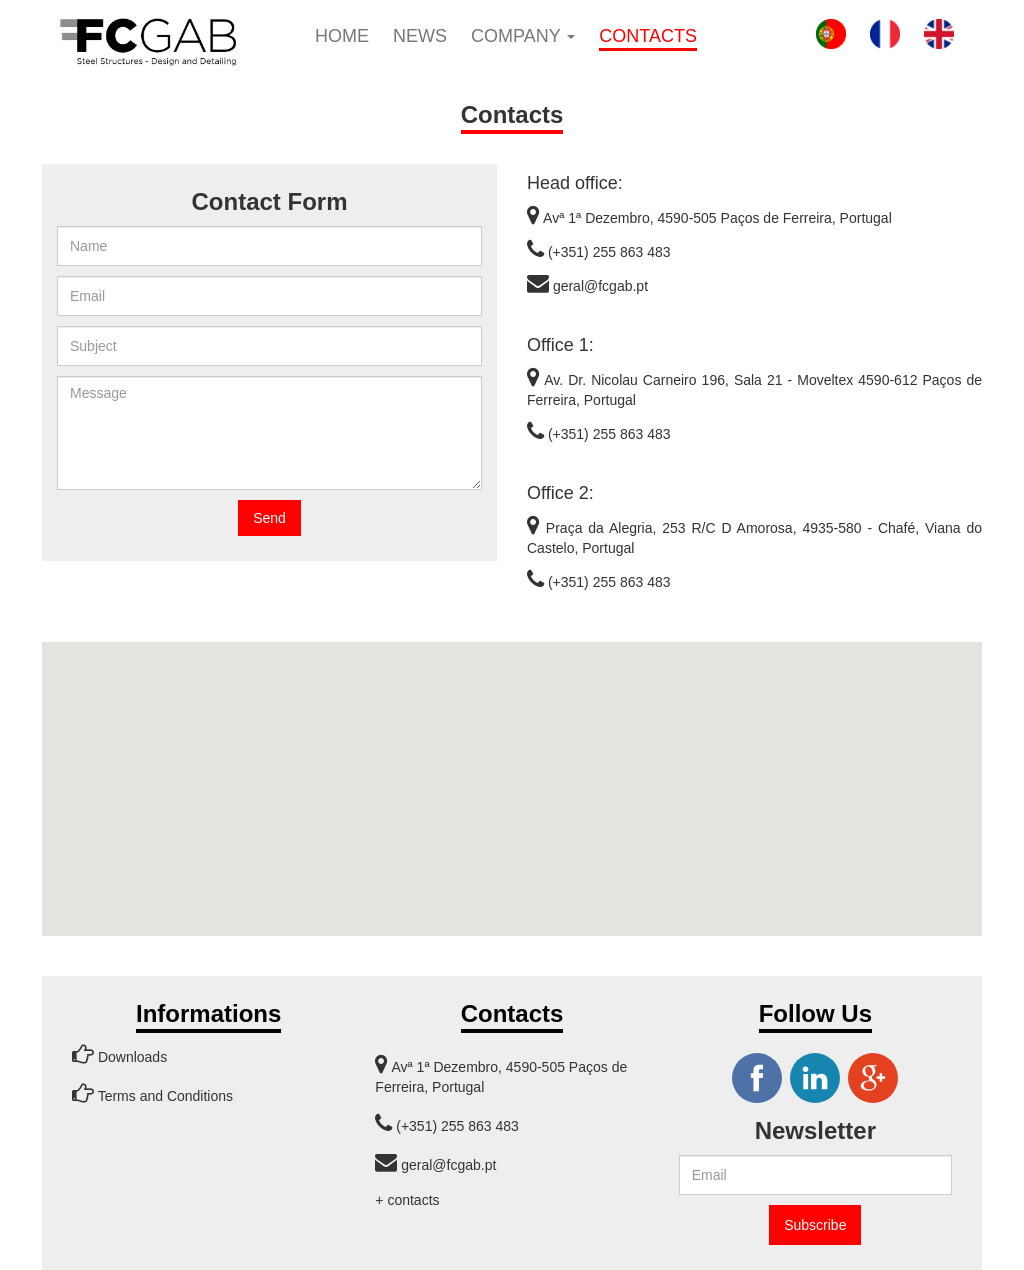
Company (523, 36)
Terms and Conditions (152, 1093)
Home (342, 36)
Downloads (119, 1054)
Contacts (648, 36)
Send (269, 518)
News (420, 36)
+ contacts (407, 1200)
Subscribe (815, 1225)
